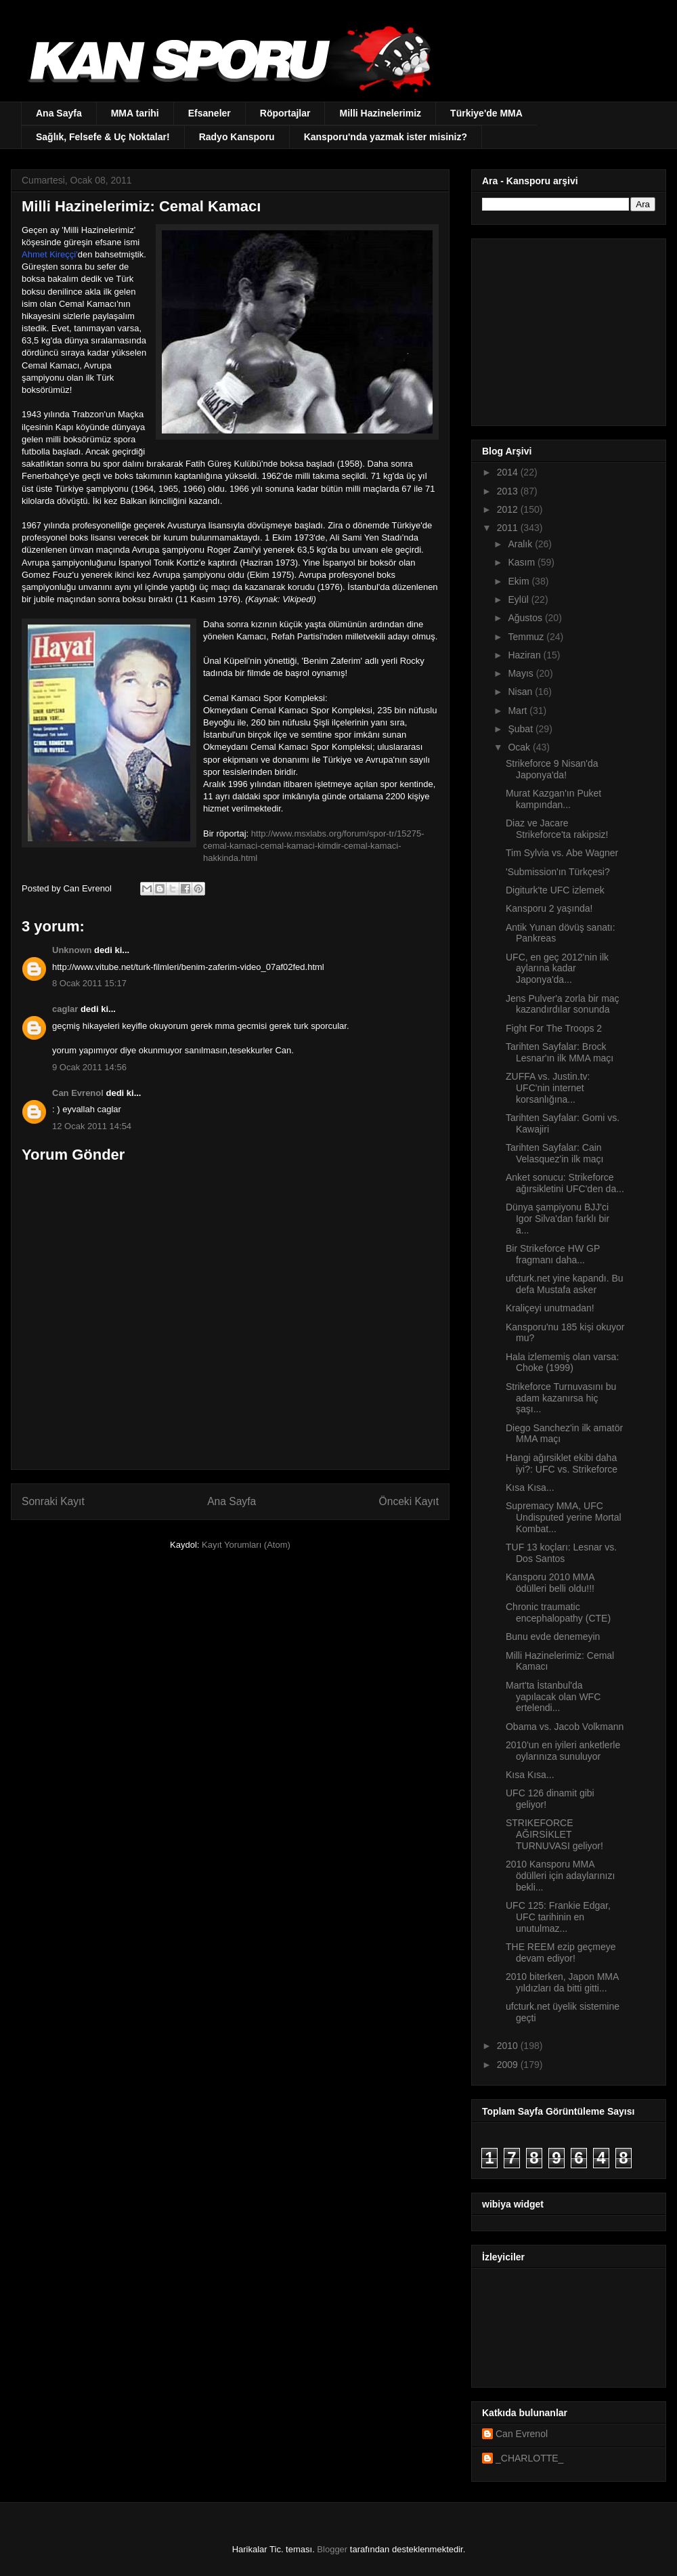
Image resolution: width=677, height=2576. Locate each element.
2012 (509, 509)
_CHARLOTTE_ (529, 2458)
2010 (509, 2045)
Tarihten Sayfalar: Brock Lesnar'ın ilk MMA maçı (559, 1052)
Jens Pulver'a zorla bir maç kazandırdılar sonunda (562, 1004)
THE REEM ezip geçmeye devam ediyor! (561, 1952)
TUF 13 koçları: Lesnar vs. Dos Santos (561, 1553)
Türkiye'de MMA (486, 113)
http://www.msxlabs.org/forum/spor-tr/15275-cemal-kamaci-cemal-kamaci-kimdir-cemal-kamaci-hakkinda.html (313, 845)
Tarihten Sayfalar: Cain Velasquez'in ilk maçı (555, 1153)
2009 (509, 2064)
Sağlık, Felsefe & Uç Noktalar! (103, 136)
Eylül (519, 599)
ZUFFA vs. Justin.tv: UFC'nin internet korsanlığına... (548, 1088)
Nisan (521, 691)
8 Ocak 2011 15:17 (89, 983)
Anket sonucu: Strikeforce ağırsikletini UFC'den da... (565, 1183)
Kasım (523, 562)
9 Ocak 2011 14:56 (89, 1067)
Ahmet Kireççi (49, 254)
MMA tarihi (135, 113)
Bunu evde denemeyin (553, 1636)
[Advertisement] (566, 328)
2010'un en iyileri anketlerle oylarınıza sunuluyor (563, 1750)
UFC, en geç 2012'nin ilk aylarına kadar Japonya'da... (557, 969)
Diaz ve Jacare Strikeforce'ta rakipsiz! (557, 829)
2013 (509, 491)
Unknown (72, 950)
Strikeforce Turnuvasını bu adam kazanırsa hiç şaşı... (561, 1398)
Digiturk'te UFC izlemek (555, 890)
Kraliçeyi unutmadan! (550, 1308)
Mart (518, 710)
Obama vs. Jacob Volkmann (565, 1726)
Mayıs (522, 673)
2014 (509, 472)
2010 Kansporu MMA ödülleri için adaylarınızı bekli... (560, 1876)
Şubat (521, 728)
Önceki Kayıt (409, 1501)
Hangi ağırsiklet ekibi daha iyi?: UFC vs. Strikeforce (561, 1463)
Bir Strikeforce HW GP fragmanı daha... (553, 1254)
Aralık (521, 544)
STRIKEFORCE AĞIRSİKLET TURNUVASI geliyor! (554, 1834)
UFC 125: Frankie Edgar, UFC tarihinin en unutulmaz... (558, 1917)
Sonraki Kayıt (53, 1501)
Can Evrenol (78, 1093)
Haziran (525, 655)
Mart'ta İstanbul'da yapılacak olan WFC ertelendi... (553, 1697)
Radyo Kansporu (237, 136)
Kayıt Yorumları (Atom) (246, 1545)
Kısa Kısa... (530, 1487)
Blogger (332, 2549)
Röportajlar (285, 113)
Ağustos (526, 617)
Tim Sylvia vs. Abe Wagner (562, 852)
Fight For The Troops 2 (554, 1028)
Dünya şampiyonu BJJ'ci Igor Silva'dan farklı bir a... (557, 1219)
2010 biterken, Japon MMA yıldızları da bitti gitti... (562, 1982)
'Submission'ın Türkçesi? (558, 871)
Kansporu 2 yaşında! (549, 908)
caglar (65, 1009)
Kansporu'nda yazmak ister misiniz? (385, 136)
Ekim (519, 581)
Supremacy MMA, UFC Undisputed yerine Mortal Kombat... (563, 1517)
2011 (509, 527)
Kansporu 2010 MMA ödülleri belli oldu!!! (550, 1582)
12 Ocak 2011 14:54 (91, 1126)
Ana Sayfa (59, 113)
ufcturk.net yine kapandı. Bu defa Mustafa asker (565, 1284)
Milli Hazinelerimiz (380, 113)
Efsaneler (209, 113)
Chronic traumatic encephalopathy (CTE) (558, 1612)
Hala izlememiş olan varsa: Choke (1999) (562, 1362)
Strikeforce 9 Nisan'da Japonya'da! (552, 769)
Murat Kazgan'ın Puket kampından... (553, 799)
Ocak (520, 747)
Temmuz (527, 636)
